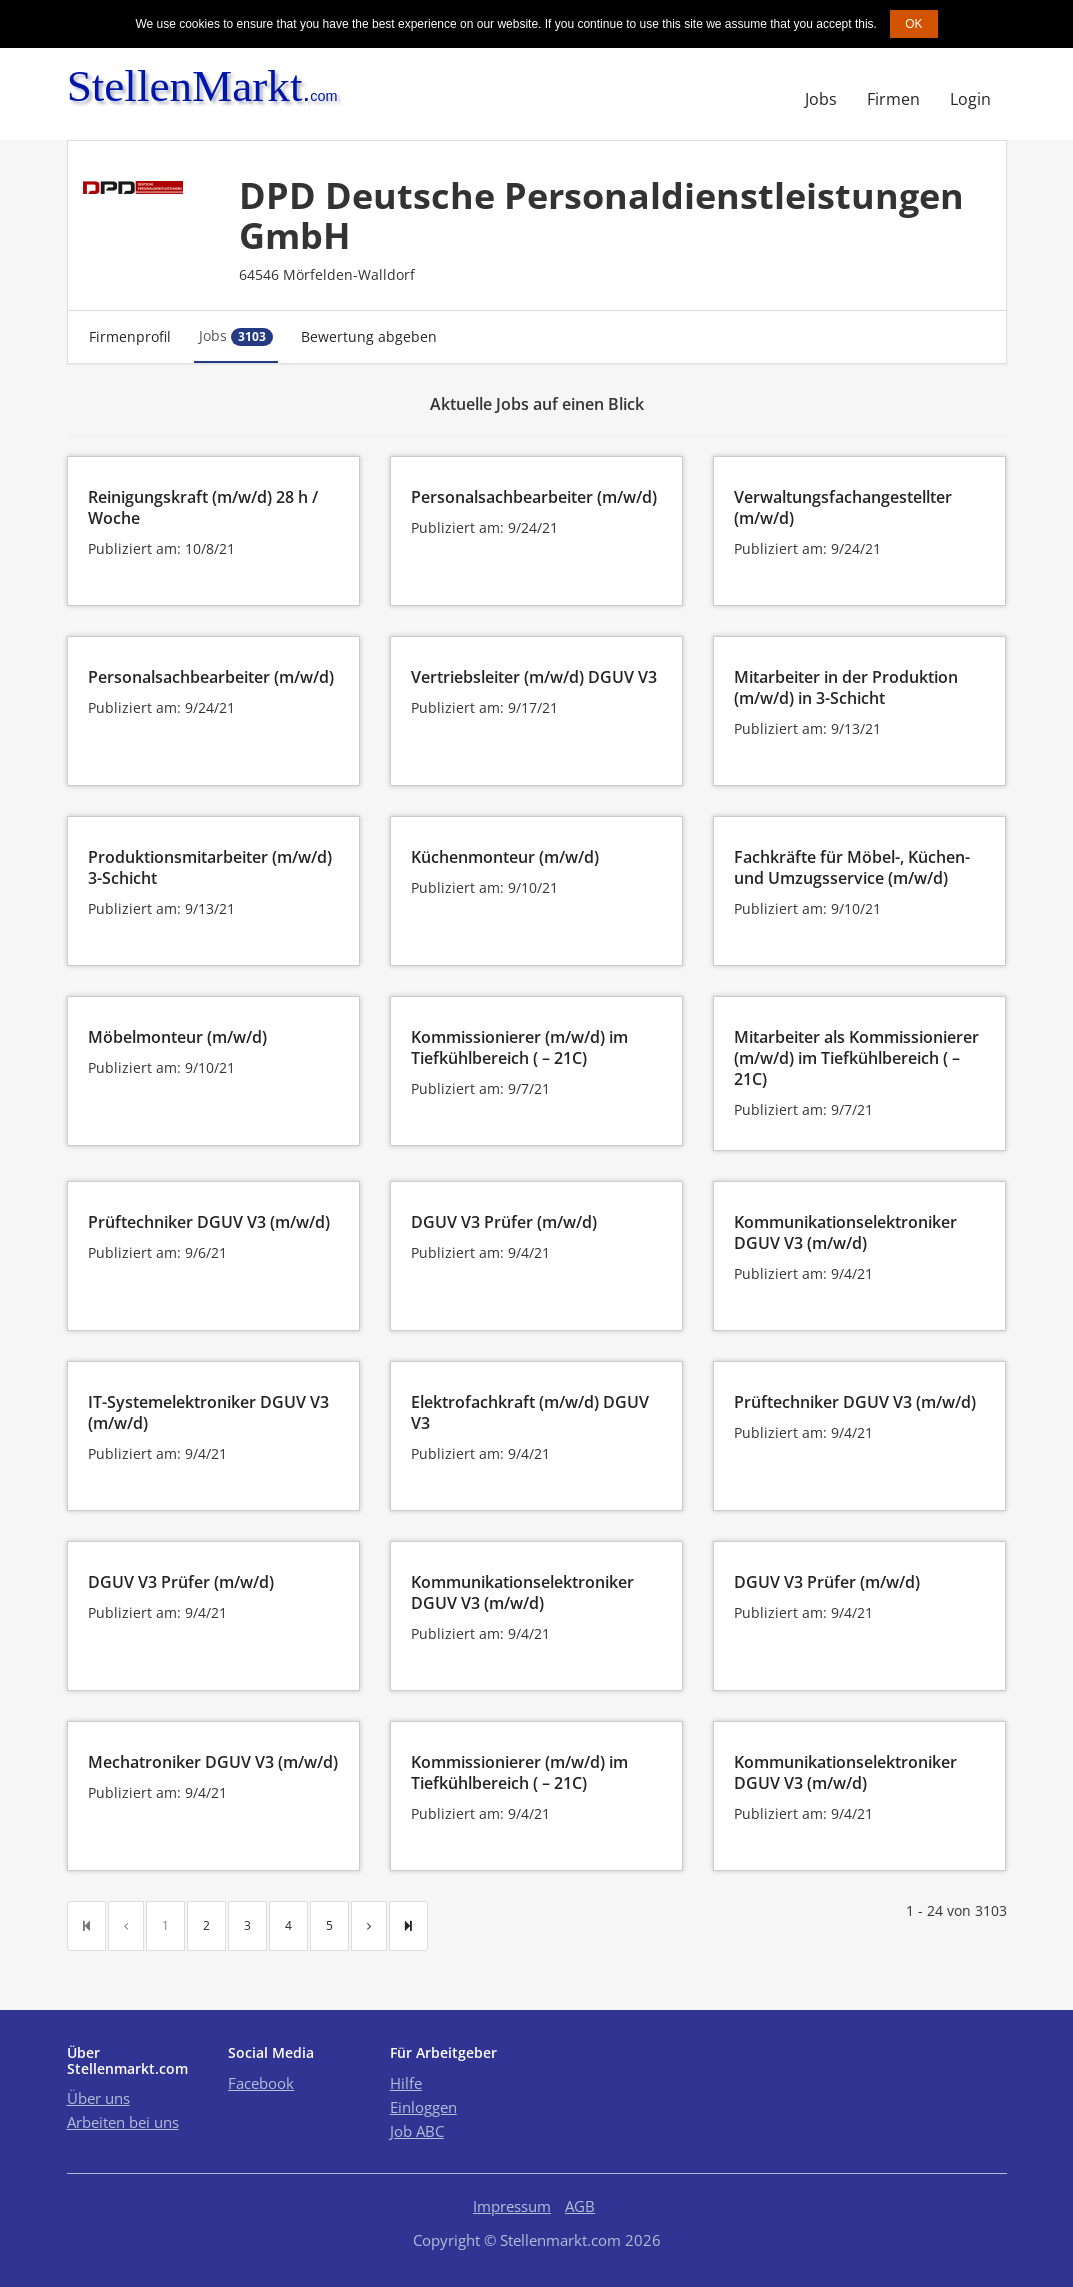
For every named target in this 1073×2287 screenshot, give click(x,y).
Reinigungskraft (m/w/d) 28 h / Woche (203, 507)
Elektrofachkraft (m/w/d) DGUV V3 (530, 1412)
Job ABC (417, 2131)
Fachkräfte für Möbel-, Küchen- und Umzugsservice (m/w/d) (852, 867)
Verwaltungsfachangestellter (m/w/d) (843, 507)
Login (970, 99)
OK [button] (913, 24)
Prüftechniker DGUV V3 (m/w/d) (209, 1222)
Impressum (512, 2206)
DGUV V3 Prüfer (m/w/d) (504, 1222)
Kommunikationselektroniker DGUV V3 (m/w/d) (845, 1232)
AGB (580, 2206)
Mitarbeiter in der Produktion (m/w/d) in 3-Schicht (846, 687)
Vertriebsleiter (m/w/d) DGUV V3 (534, 677)
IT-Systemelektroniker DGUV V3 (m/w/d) (208, 1412)
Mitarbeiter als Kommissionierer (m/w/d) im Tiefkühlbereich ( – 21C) (856, 1058)
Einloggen (423, 2107)
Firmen (893, 99)
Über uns (98, 2098)
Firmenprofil (130, 336)
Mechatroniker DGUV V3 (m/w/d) (213, 1762)
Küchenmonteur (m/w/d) (505, 857)
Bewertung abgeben (369, 336)
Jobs (821, 99)
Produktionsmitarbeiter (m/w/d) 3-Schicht (210, 867)
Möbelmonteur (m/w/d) (177, 1037)
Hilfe (406, 2083)
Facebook (261, 2083)
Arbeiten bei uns (123, 2122)
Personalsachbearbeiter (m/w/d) (534, 497)
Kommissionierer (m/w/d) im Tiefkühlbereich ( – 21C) (519, 1047)
